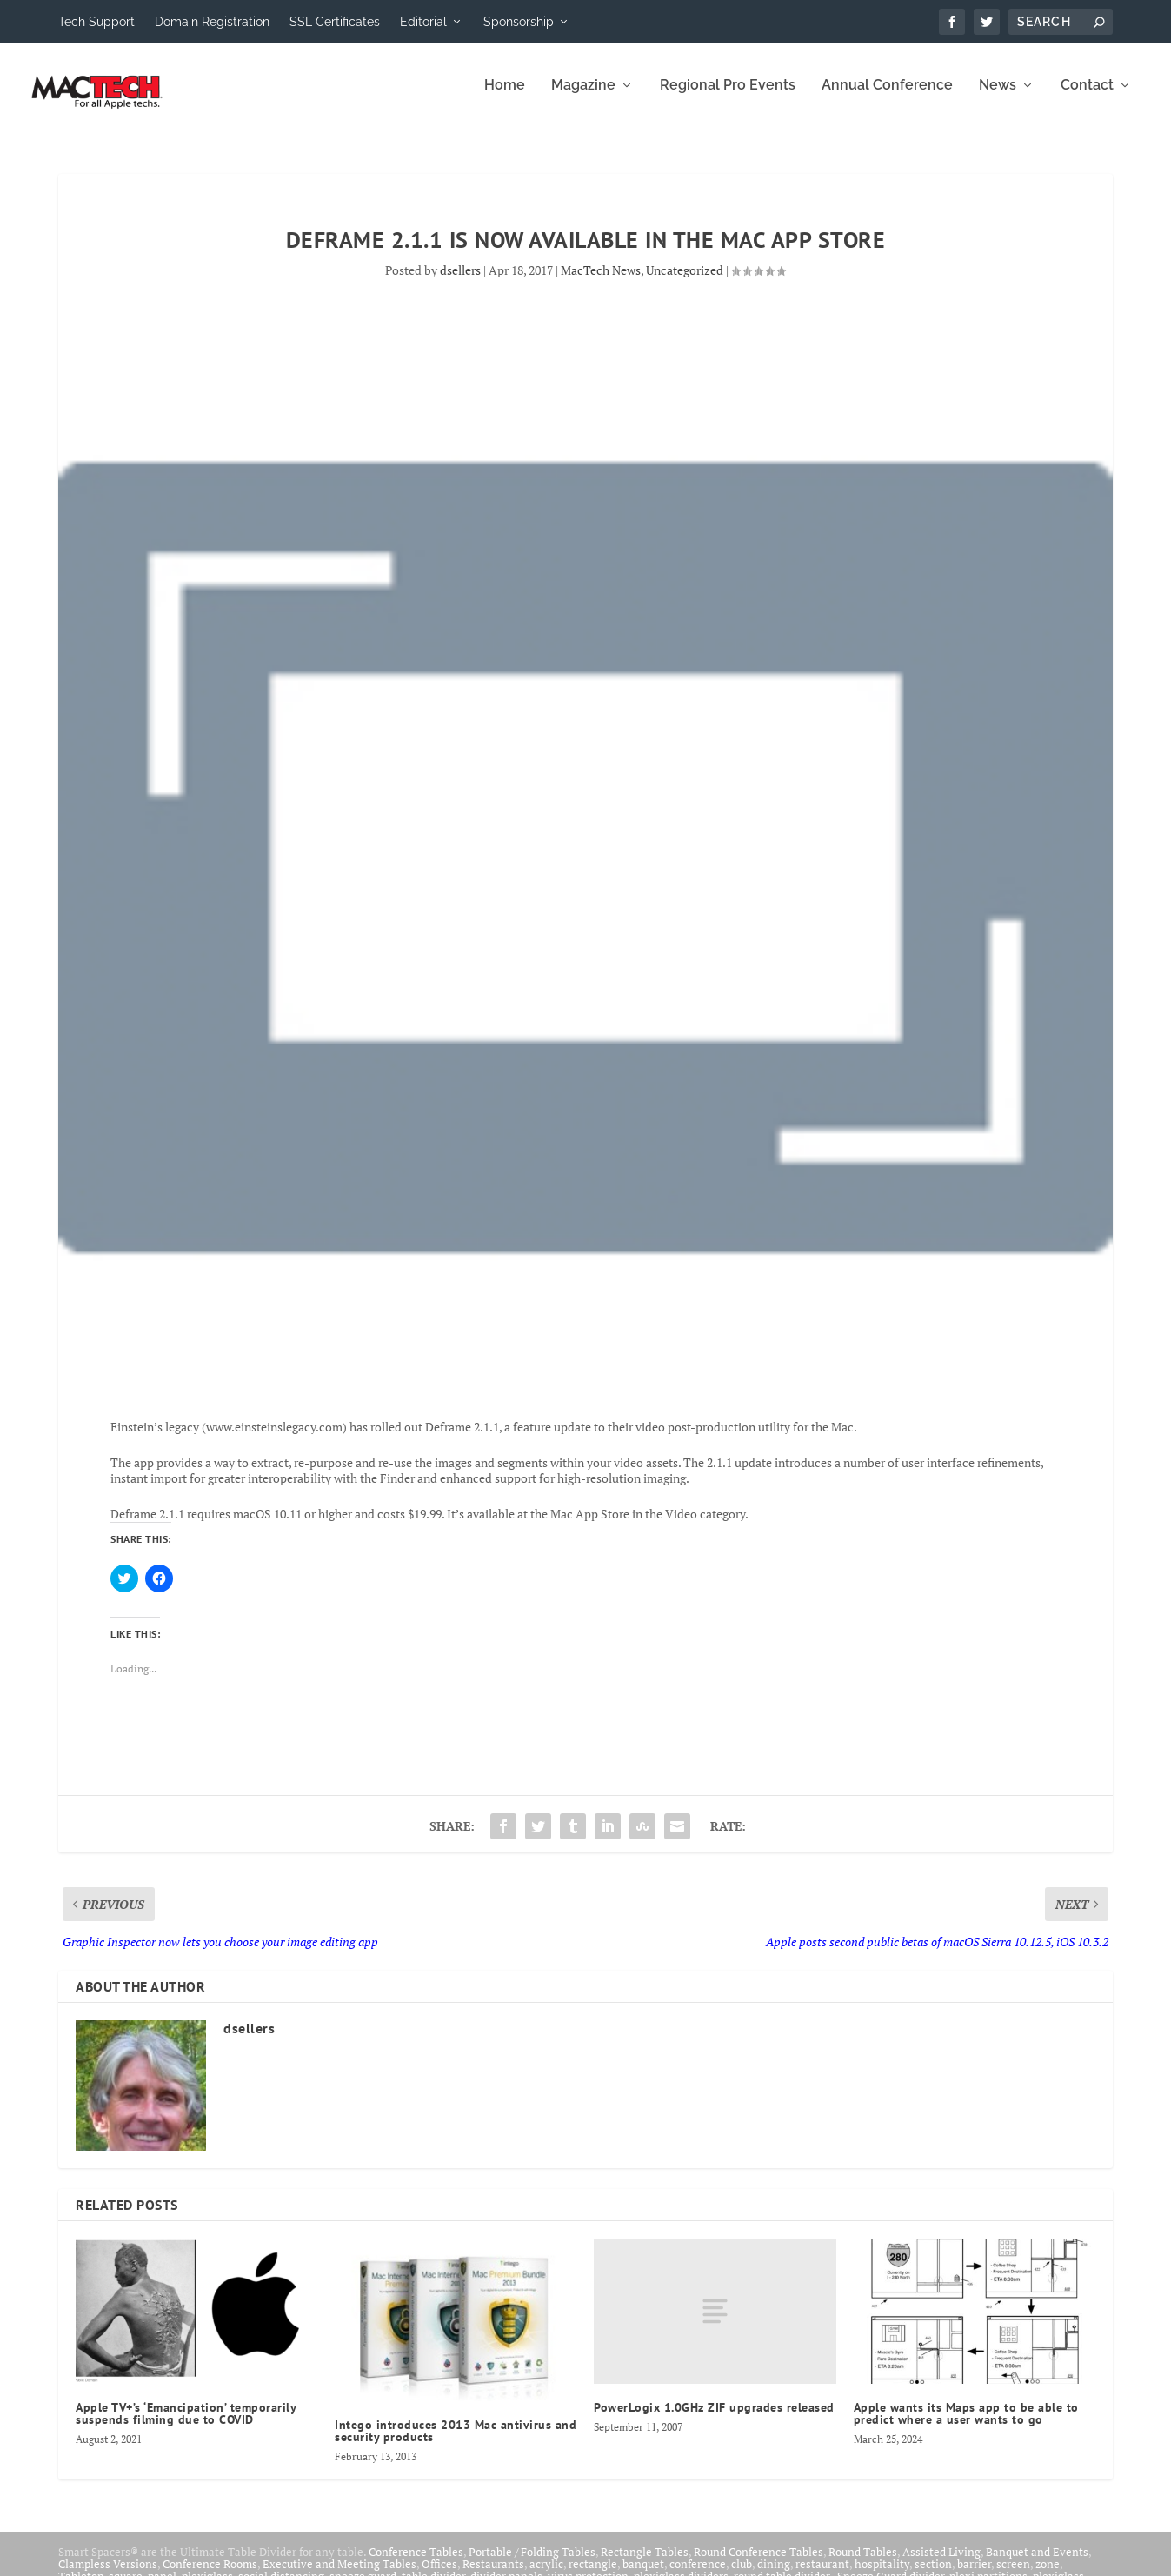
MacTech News (601, 282)
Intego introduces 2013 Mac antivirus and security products (455, 2443)
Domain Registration (212, 22)
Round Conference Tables (758, 2564)
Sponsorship (518, 22)
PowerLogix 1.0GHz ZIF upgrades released (714, 2419)
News (997, 97)
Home (504, 97)
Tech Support (96, 22)
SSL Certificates (334, 22)
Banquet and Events (1037, 2564)
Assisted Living (941, 2564)
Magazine (583, 97)
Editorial (423, 22)
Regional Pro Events (727, 97)
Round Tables (862, 2564)
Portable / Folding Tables (532, 2564)
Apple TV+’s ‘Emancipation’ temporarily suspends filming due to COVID (186, 2425)
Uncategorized (684, 282)
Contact (1087, 97)
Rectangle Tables (645, 2564)
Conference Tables (416, 2564)
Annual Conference (887, 97)
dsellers (460, 282)
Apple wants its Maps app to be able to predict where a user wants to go (966, 2425)
